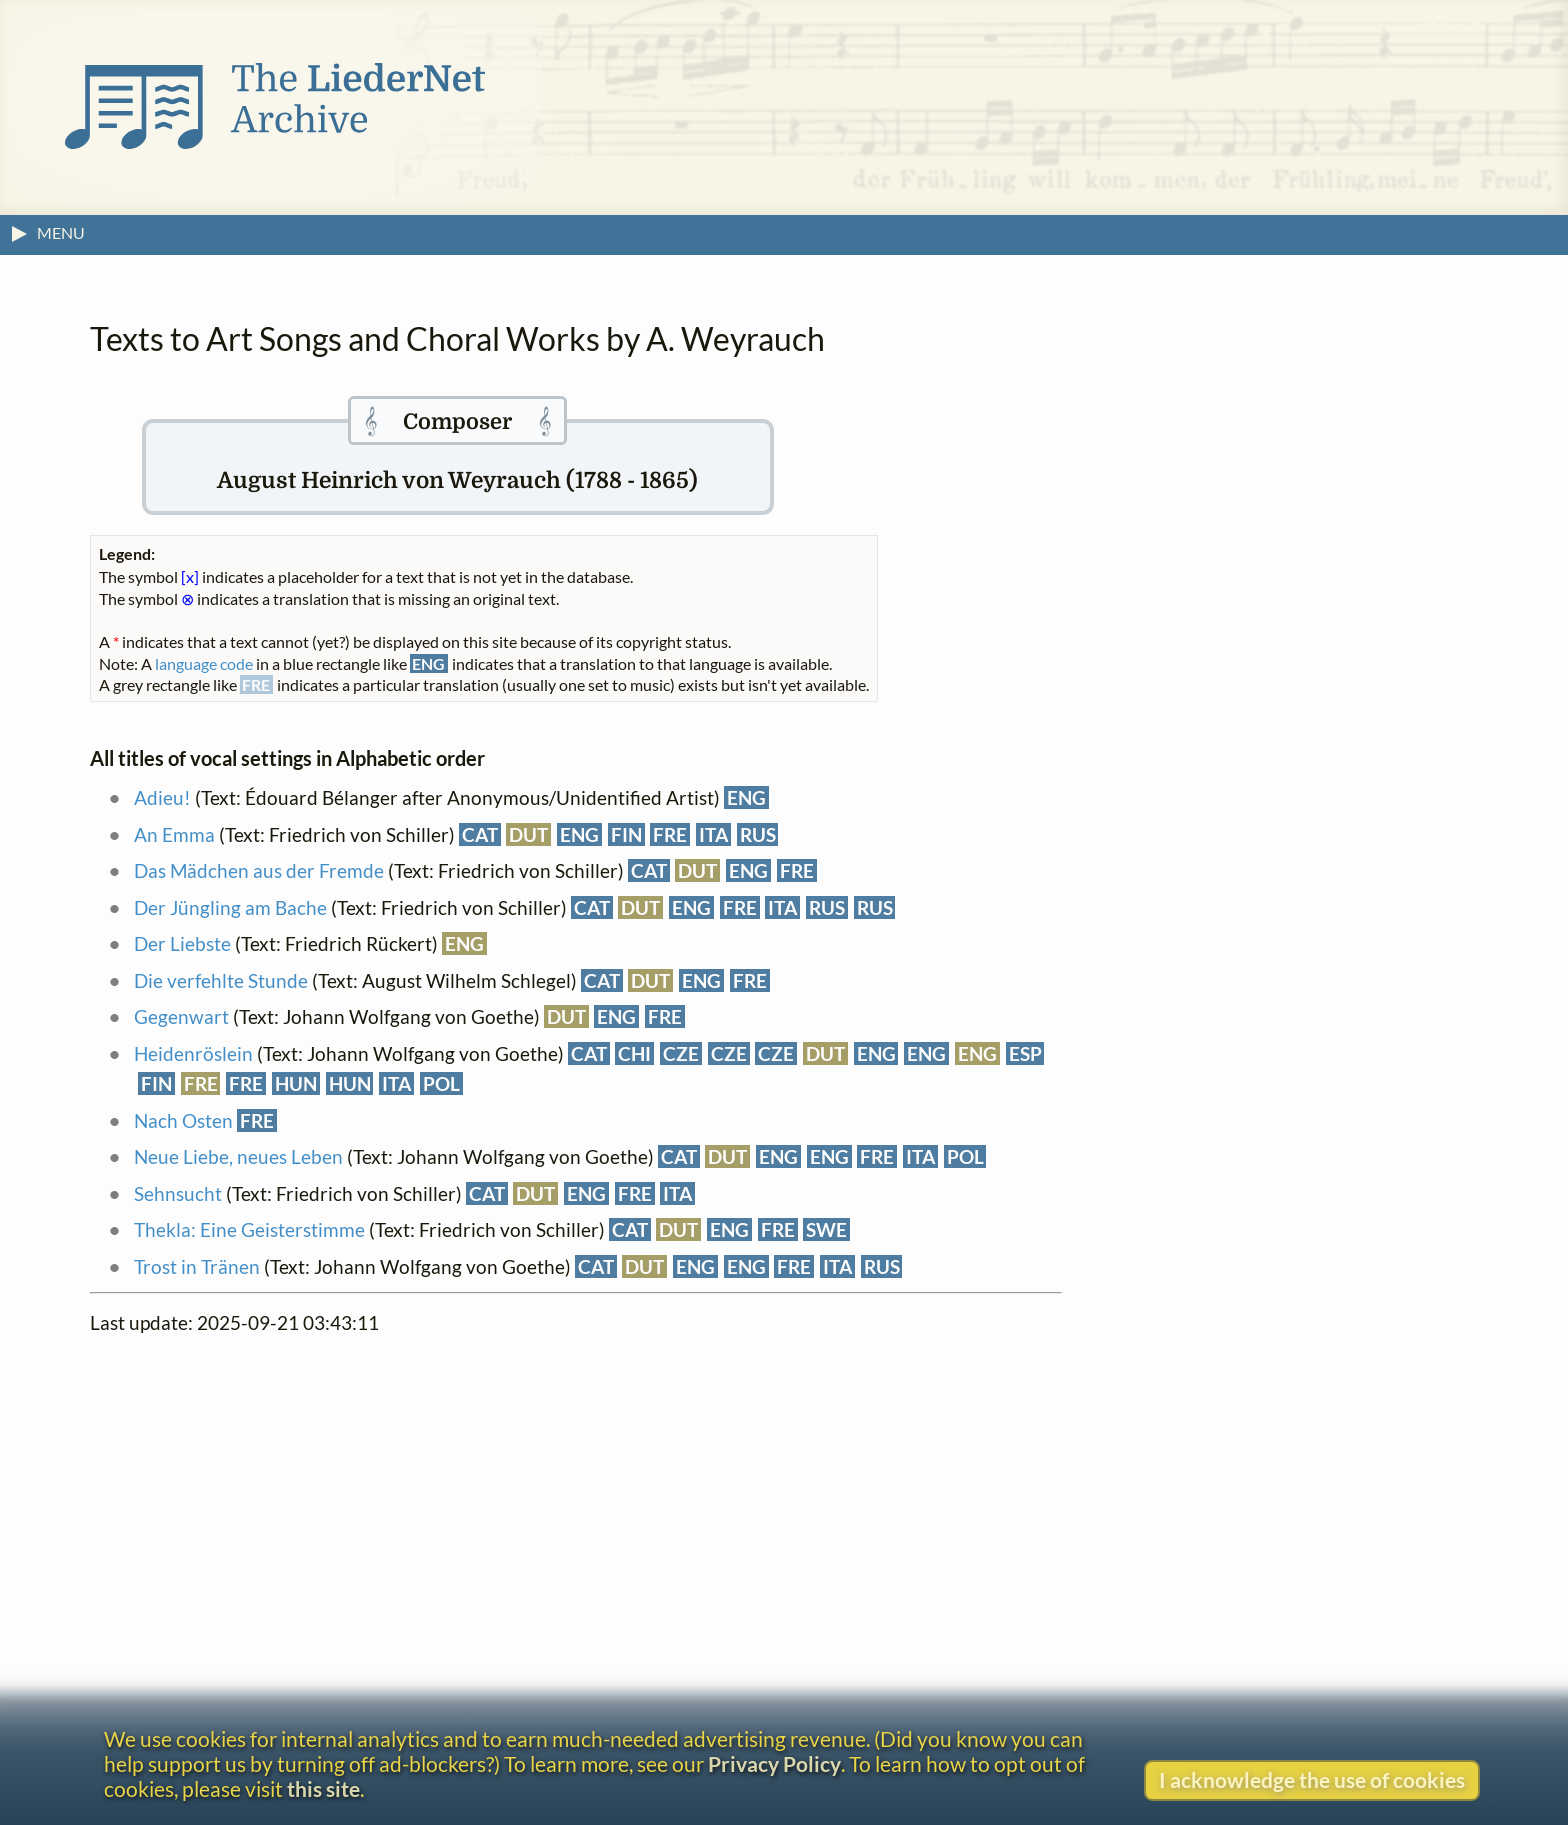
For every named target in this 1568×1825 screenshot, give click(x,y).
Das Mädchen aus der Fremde (259, 870)
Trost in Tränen (197, 1266)
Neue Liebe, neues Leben (238, 1156)
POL (441, 1083)
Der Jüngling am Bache (230, 907)
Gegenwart (181, 1016)
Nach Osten (183, 1120)
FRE (670, 834)
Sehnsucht (178, 1193)
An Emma (174, 834)
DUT (528, 834)
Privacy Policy (774, 1763)
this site (323, 1788)
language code (204, 663)
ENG (746, 797)
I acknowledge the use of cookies (1312, 1779)
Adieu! (162, 797)
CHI (634, 1053)
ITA (713, 834)
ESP (1025, 1053)
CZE (681, 1053)
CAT (480, 834)
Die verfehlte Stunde (221, 980)
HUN (296, 1083)
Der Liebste (182, 943)
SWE (826, 1229)
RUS (758, 834)
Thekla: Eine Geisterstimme (249, 1229)
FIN (626, 834)
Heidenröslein (193, 1053)
